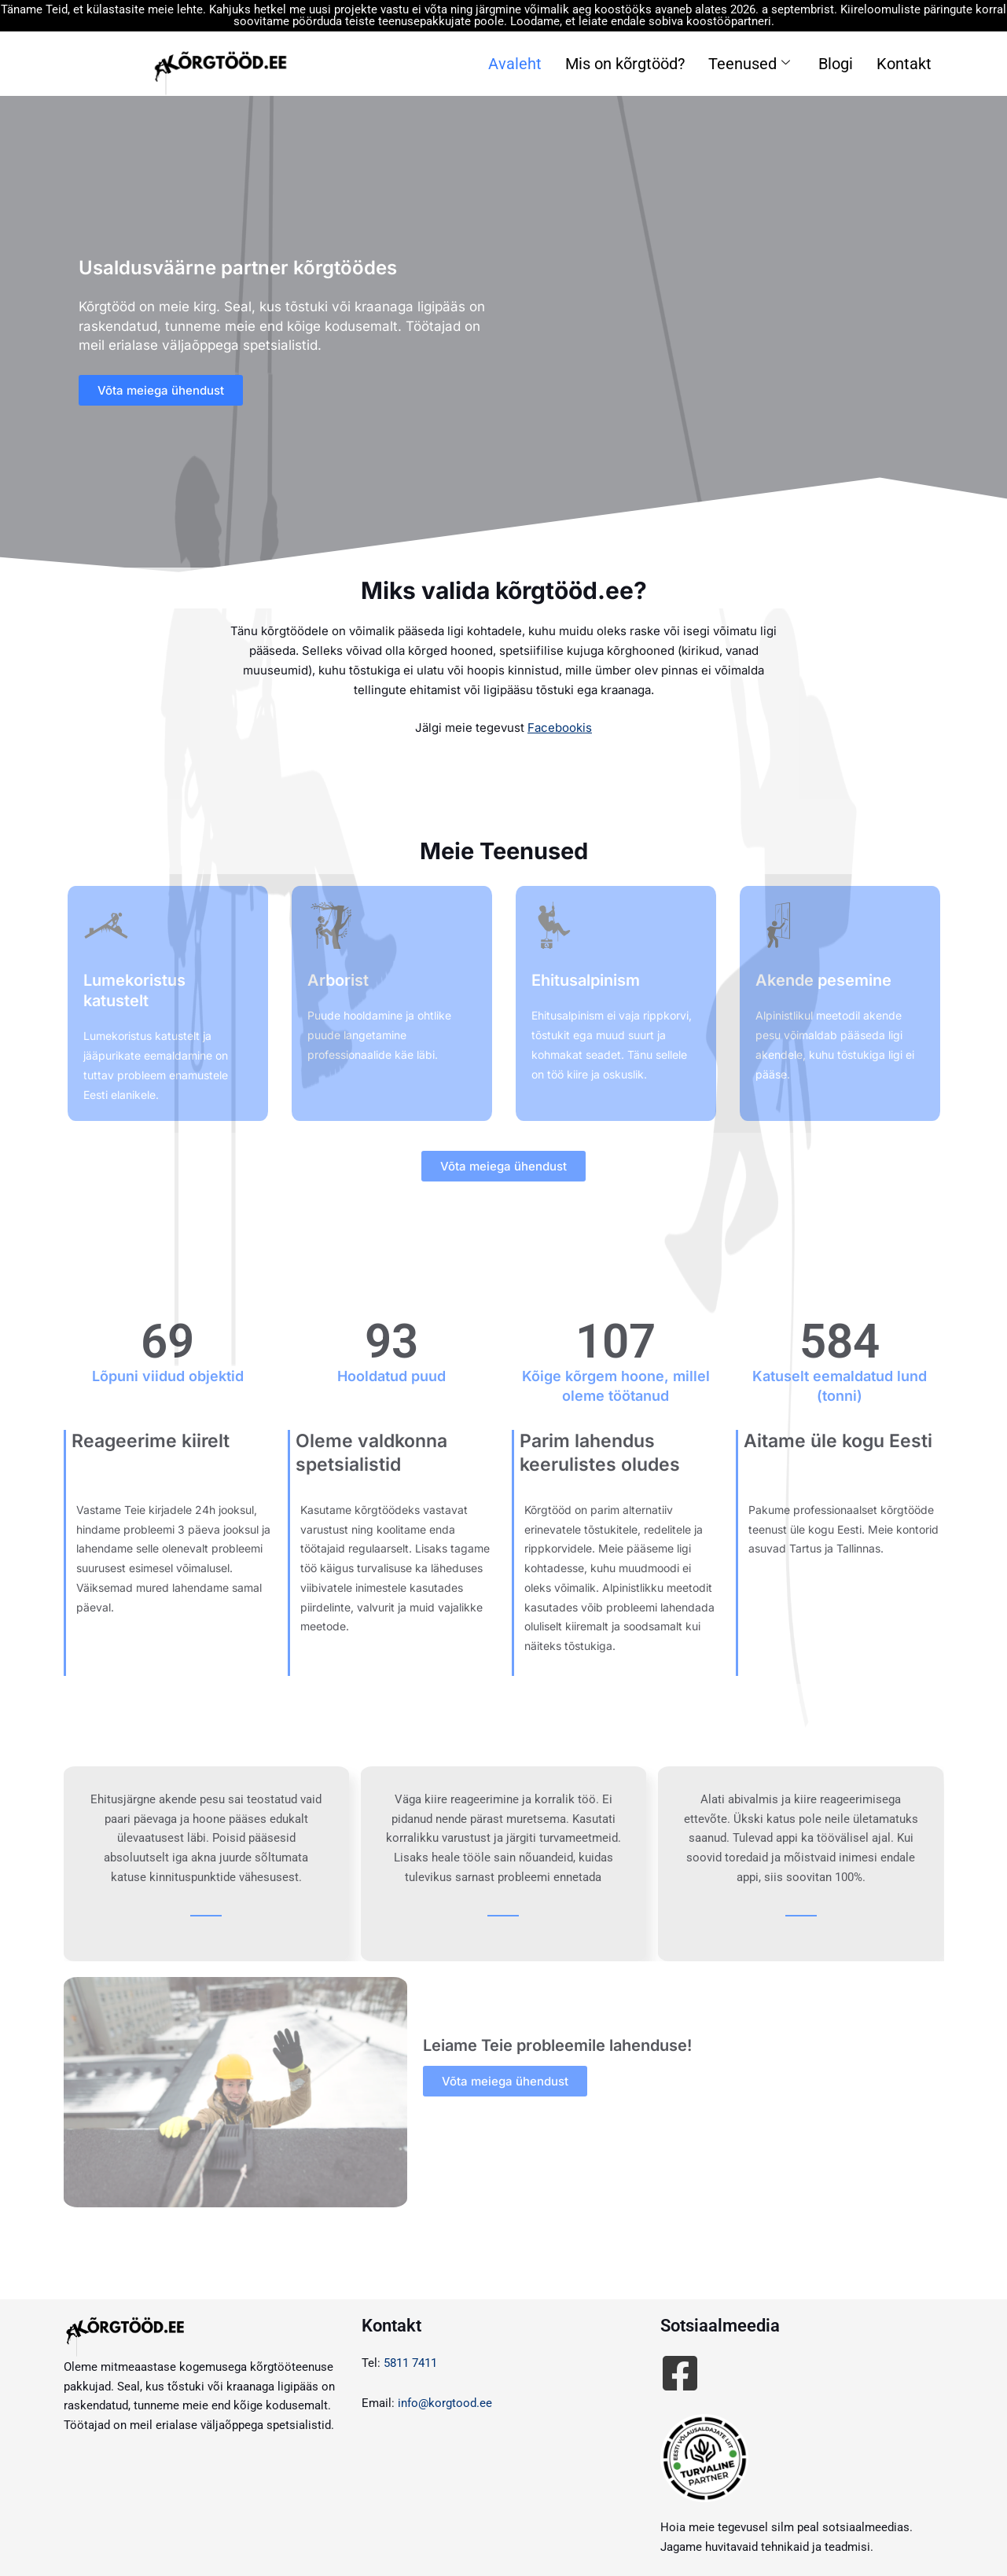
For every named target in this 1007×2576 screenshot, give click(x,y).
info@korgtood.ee (445, 2403)
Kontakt (904, 63)
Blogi (835, 63)
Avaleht (515, 63)
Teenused (749, 64)
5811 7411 (410, 2363)
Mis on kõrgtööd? (625, 63)
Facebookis (559, 727)
